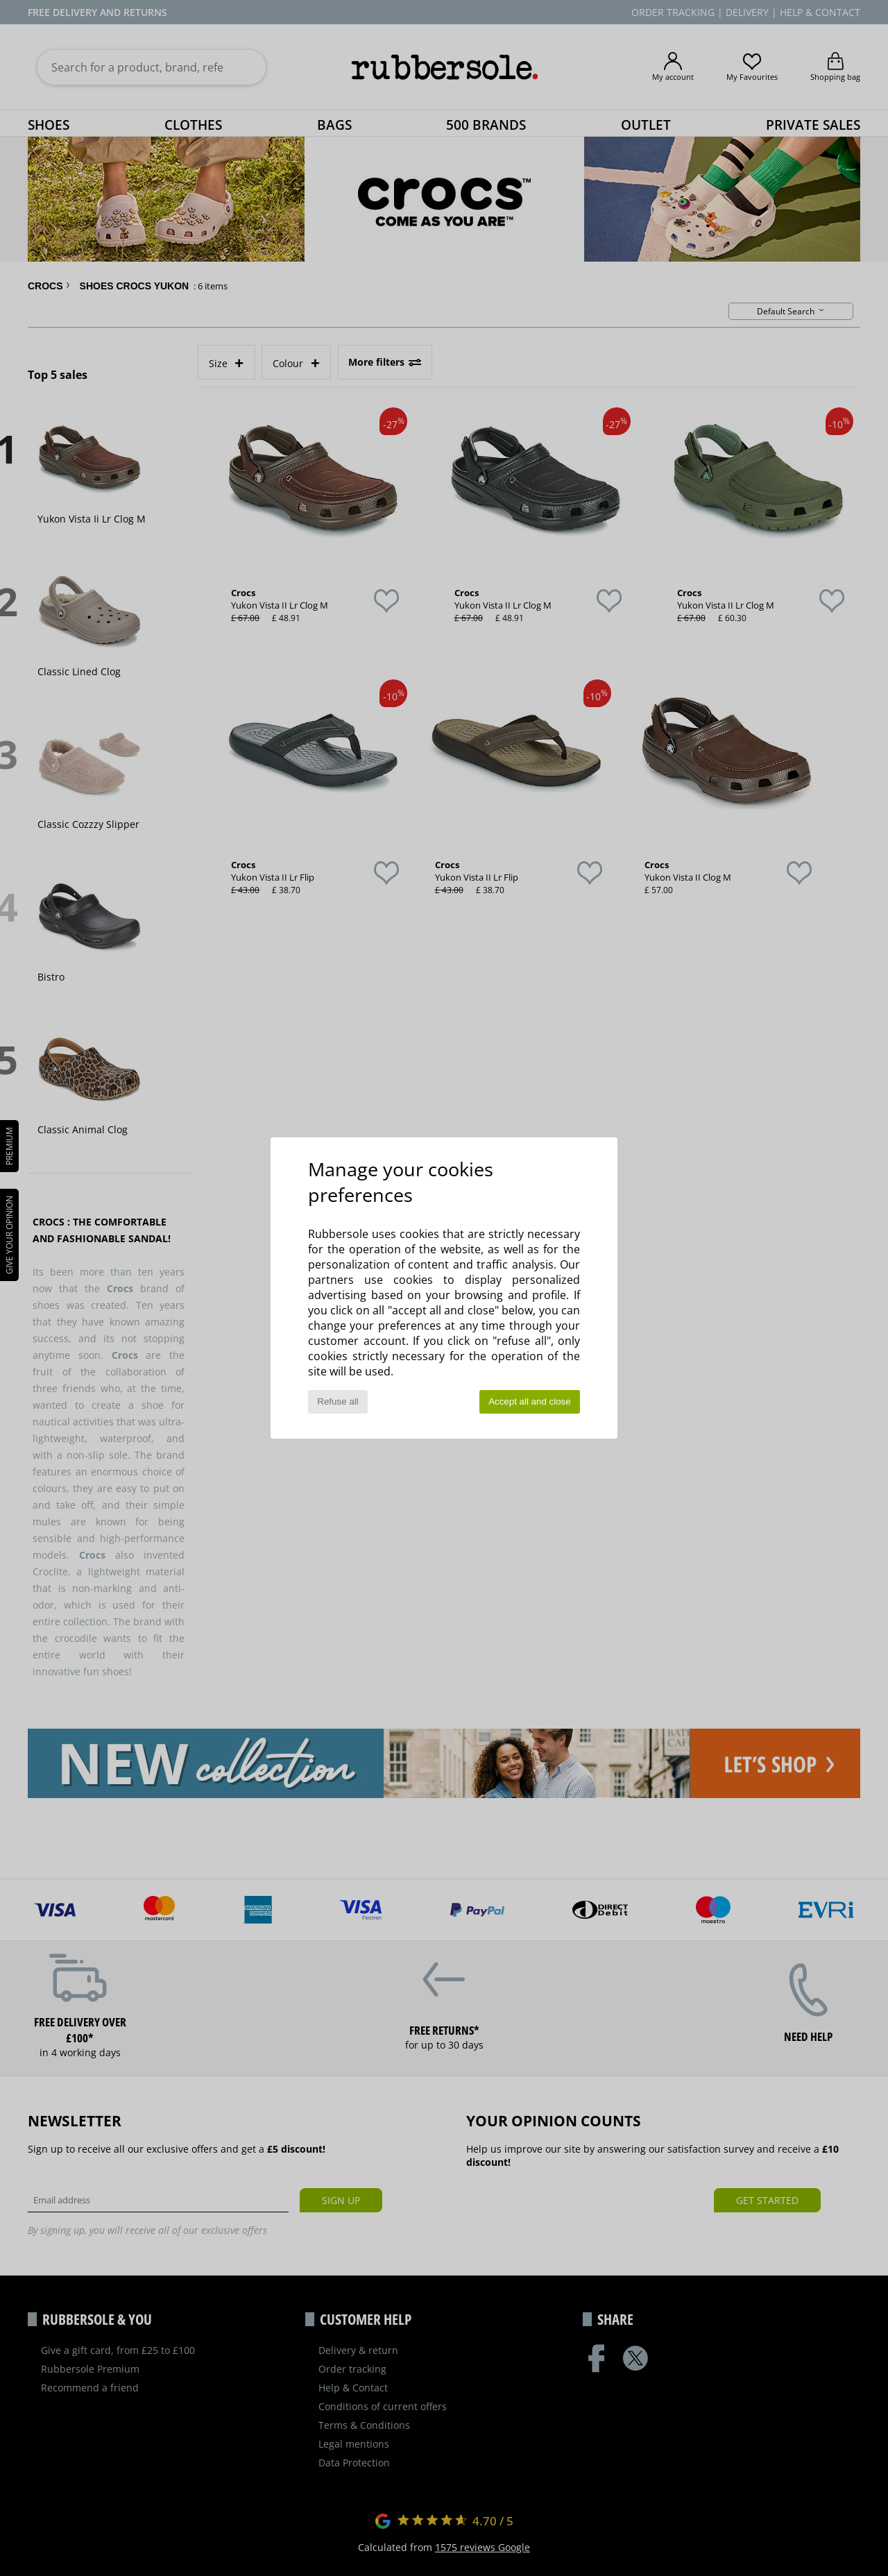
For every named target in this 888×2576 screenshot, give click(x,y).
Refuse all (337, 1401)
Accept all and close (529, 1401)
